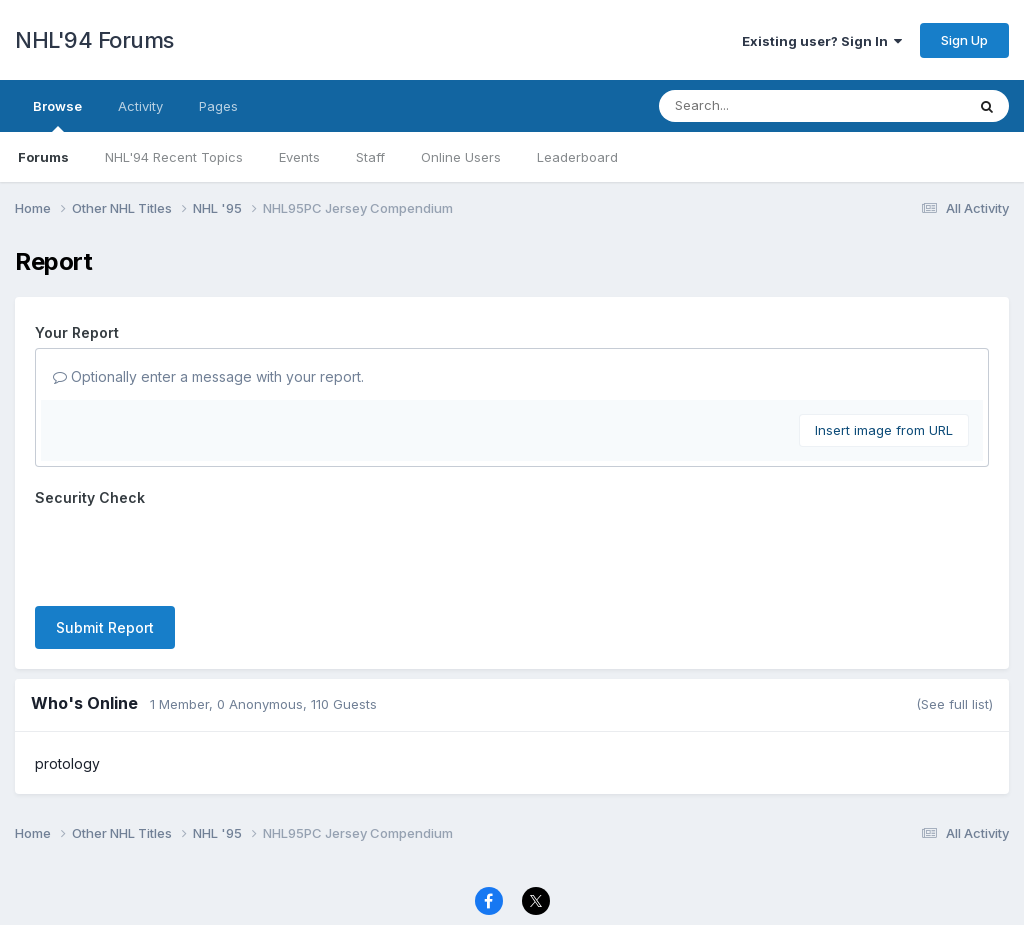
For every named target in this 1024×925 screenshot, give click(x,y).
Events (299, 157)
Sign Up (964, 40)
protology (67, 763)
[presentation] (187, 552)
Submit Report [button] (105, 627)
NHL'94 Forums (94, 40)
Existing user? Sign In (822, 41)
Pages (218, 106)
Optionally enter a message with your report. (208, 376)
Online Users (461, 157)
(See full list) (954, 704)
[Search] (757, 106)
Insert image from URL (884, 430)
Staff (370, 157)
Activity (140, 106)
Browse (57, 115)
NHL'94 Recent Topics (174, 157)
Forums (43, 157)
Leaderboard (577, 157)
